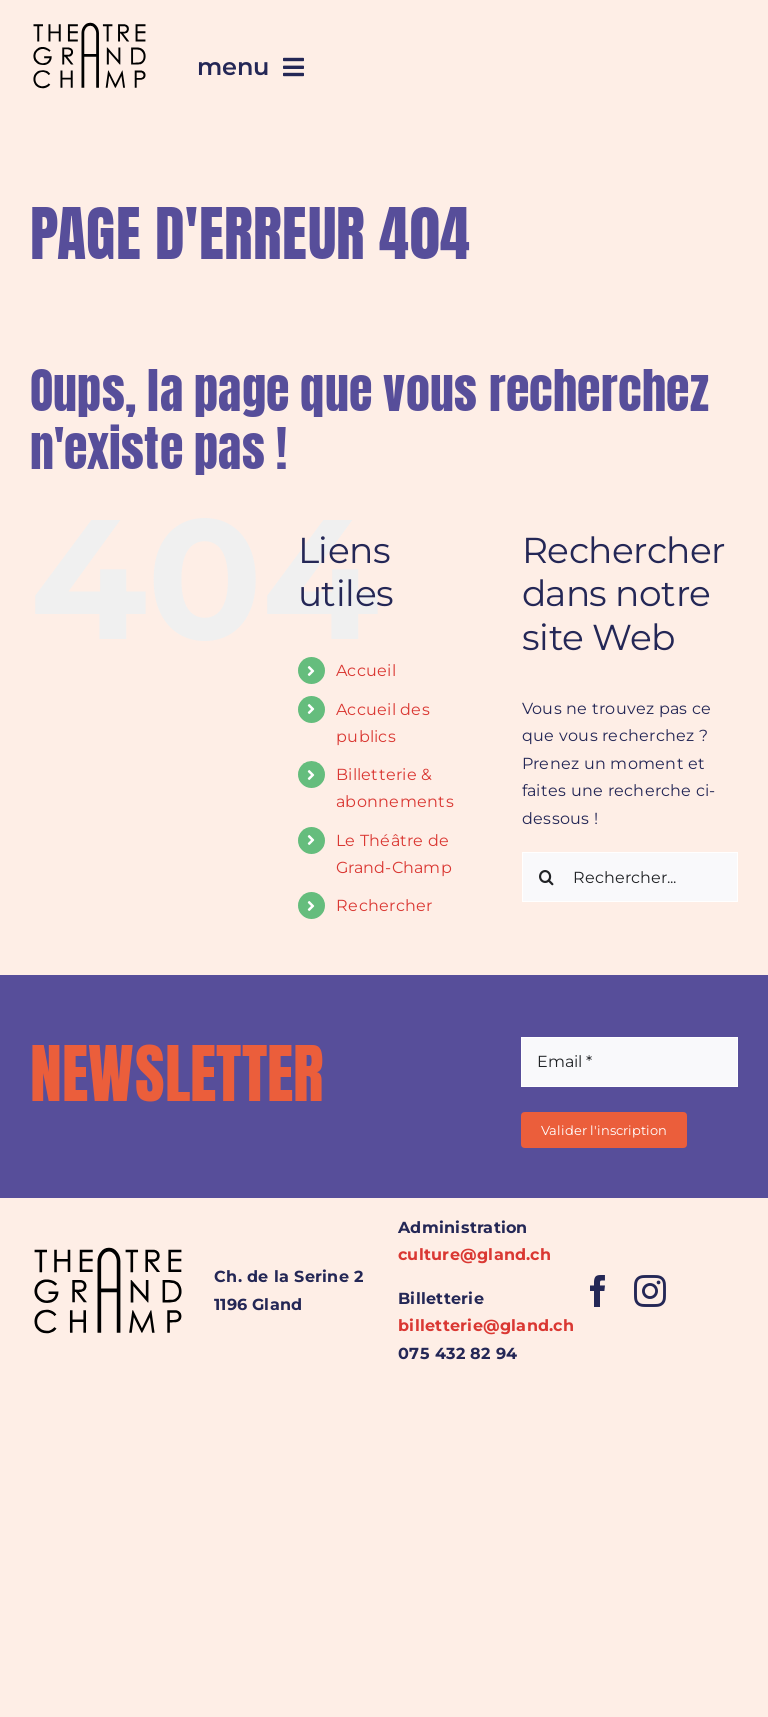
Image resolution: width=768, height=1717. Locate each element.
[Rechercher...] (630, 877)
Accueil (366, 670)
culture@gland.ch (474, 1254)
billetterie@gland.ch (486, 1325)
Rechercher (384, 905)
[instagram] (650, 1291)
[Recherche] (547, 877)
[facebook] (598, 1291)
